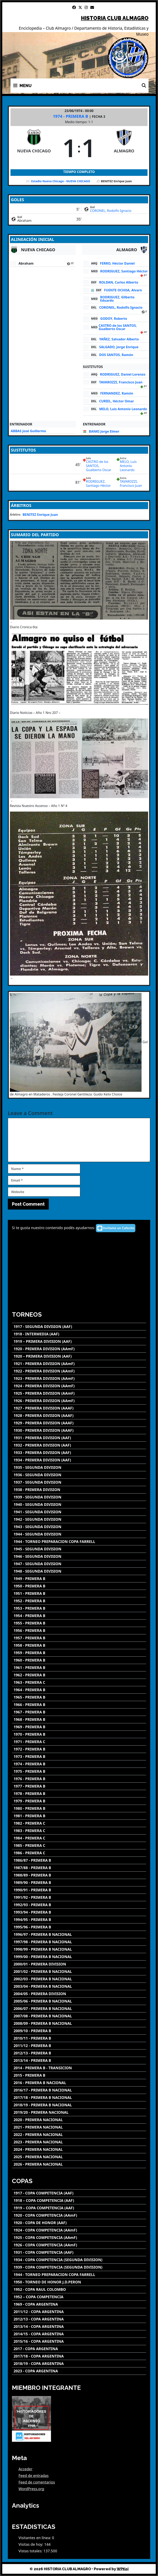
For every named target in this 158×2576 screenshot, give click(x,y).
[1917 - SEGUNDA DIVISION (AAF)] (79, 1326)
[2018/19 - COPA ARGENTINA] (79, 2363)
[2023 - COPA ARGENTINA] (79, 2371)
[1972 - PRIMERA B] (79, 1749)
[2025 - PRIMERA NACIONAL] (79, 2156)
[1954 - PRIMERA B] (79, 1615)
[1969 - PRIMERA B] (79, 1727)
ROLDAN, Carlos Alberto (118, 282)
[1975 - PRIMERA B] (79, 1771)
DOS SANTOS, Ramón (116, 355)
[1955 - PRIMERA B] (79, 1623)
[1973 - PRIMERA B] (79, 1756)
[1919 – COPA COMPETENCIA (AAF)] (79, 2208)
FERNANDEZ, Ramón (116, 393)
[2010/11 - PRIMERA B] (79, 2038)
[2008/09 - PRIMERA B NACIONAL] (79, 2023)
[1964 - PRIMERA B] (79, 1689)
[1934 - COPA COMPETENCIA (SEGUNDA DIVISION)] (79, 2259)
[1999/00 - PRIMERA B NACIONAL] (79, 1956)
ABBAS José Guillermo (28, 431)
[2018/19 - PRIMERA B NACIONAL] (79, 2105)
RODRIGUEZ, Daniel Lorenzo (122, 374)
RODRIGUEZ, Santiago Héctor (124, 271)
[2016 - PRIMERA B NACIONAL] (79, 2082)
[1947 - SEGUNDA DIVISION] (79, 1563)
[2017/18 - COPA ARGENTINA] (79, 2356)
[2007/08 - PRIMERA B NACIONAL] (79, 2016)
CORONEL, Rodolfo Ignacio (110, 210)
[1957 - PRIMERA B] (79, 1638)
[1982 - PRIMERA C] (79, 1823)
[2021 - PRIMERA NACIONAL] (79, 2127)
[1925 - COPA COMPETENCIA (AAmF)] (79, 2237)
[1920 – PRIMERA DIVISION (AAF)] (79, 1356)
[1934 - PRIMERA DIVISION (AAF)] (79, 1460)
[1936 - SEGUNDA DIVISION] (79, 1474)
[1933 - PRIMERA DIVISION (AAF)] (79, 1452)
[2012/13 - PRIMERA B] (79, 2053)
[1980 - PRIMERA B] (79, 1808)
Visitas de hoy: (31, 2544)
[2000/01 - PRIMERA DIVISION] (79, 1964)
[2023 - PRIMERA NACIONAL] (79, 2142)
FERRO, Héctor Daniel (117, 263)
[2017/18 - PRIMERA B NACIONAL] (79, 2097)
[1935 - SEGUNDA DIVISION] (79, 1467)
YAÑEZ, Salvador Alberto (119, 339)
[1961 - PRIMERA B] (79, 1667)
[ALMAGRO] (124, 147)
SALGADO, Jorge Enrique (118, 347)
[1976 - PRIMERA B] (79, 1778)
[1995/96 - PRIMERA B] (79, 1927)
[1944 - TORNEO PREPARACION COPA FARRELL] (79, 1541)
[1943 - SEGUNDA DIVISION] (79, 1526)
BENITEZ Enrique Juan (40, 514)
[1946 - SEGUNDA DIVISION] (79, 1556)
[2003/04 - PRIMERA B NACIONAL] (79, 1986)
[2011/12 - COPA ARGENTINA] (79, 2311)
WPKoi (123, 2569)
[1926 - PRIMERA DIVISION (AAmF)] (79, 1400)
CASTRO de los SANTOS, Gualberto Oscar (118, 327)
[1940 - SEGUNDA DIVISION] (79, 1504)
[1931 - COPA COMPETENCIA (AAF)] (79, 2252)
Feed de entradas (34, 2475)
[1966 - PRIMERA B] (79, 1704)
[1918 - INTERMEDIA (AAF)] (79, 1334)
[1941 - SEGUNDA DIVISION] (79, 1512)
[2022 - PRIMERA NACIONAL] (79, 2134)
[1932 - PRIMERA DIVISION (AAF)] (79, 1445)
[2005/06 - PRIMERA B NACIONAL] (79, 2001)
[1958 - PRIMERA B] (79, 1645)
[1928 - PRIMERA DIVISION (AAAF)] (79, 1415)
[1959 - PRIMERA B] (79, 1652)
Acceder (26, 2468)
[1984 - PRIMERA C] (79, 1838)
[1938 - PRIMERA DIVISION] (79, 1489)
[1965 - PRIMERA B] (79, 1697)
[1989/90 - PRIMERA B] (79, 1882)
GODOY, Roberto (113, 318)
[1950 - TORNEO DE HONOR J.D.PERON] (79, 2282)
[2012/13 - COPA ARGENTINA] (79, 2319)
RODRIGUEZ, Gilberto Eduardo (117, 299)
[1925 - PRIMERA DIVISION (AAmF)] (79, 1393)
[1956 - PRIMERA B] (79, 1630)
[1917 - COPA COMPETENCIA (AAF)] (79, 2193)
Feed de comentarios (37, 2482)
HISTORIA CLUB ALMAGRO (115, 18)
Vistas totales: (31, 2550)
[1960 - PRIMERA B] (79, 1660)
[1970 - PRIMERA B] (79, 1734)
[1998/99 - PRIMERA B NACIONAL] (79, 1949)
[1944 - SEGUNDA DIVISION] (79, 1534)
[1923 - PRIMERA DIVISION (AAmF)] (79, 1378)
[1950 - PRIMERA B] (79, 1586)
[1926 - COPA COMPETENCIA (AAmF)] (79, 2245)
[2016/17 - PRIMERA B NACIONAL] (79, 2090)
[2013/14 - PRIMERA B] (79, 2060)
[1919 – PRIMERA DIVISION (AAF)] (79, 1341)
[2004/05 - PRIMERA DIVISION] (79, 1993)
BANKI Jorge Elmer (104, 431)
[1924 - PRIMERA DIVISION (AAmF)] (79, 1386)
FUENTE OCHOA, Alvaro (123, 290)
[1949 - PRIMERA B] (79, 1578)
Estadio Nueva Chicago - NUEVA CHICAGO (60, 181)
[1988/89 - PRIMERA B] (79, 1875)
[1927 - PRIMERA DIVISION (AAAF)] (79, 1408)
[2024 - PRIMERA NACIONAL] (79, 2149)
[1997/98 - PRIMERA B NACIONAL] (79, 1941)
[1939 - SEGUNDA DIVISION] (79, 1497)
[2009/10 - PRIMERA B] (79, 2030)
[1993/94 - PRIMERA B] (79, 1912)
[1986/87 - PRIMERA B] (79, 1860)
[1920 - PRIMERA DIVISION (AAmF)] (79, 1348)
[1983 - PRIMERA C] (79, 1830)
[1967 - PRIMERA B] (79, 1712)
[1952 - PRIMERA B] (79, 1600)
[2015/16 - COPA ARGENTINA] (79, 2341)
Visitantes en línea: (35, 2537)
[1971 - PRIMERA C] (79, 1741)
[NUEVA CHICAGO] (33, 147)
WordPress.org (31, 2488)
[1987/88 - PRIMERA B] (79, 1867)
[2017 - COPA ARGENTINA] (79, 2348)
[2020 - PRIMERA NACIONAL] (79, 2119)
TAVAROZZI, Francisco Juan (121, 382)
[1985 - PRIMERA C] (79, 1845)
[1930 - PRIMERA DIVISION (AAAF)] (79, 1430)
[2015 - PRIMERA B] (79, 2075)
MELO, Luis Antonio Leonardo (123, 409)
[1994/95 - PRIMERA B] (79, 1919)
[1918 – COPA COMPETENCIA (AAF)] (79, 2200)
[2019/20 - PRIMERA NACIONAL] (79, 2112)
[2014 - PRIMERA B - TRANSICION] (79, 2068)
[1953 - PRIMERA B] (79, 1608)
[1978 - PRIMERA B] (79, 1793)
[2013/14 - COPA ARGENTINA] (79, 2326)
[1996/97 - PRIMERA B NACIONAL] (79, 1934)
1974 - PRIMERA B (71, 116)
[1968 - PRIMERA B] (79, 1719)
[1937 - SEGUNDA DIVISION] (79, 1482)
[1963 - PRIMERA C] (79, 1682)
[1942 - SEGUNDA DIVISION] (79, 1519)
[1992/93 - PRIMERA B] (79, 1904)
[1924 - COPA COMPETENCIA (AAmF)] (79, 2230)
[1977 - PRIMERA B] (79, 1786)
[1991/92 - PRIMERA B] (79, 1897)
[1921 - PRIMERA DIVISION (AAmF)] (79, 1363)
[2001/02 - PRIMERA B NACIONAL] (79, 1971)
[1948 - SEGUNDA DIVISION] (79, 1571)
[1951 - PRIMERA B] (79, 1593)
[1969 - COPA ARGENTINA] (79, 2304)
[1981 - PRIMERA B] (79, 1815)
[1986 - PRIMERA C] (79, 1853)
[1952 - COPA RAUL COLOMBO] (79, 2289)
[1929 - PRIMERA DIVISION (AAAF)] (79, 1423)
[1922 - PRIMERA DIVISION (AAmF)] (79, 1371)
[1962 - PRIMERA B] (79, 1675)
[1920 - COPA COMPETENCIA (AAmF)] (79, 2215)
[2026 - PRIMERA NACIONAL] (79, 2164)
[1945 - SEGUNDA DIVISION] (79, 1549)
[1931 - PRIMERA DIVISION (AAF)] (79, 1437)
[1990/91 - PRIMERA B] (79, 1890)
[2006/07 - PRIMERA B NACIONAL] (79, 2008)
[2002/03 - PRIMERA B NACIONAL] (79, 1979)
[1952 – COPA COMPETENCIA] (79, 2296)
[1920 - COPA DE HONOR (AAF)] (79, 2222)
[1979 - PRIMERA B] (79, 1801)
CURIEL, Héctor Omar (116, 401)
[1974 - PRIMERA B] (79, 1764)
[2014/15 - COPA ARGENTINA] (79, 2334)
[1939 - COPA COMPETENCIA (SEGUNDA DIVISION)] (79, 2267)
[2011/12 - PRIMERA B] (79, 2045)
